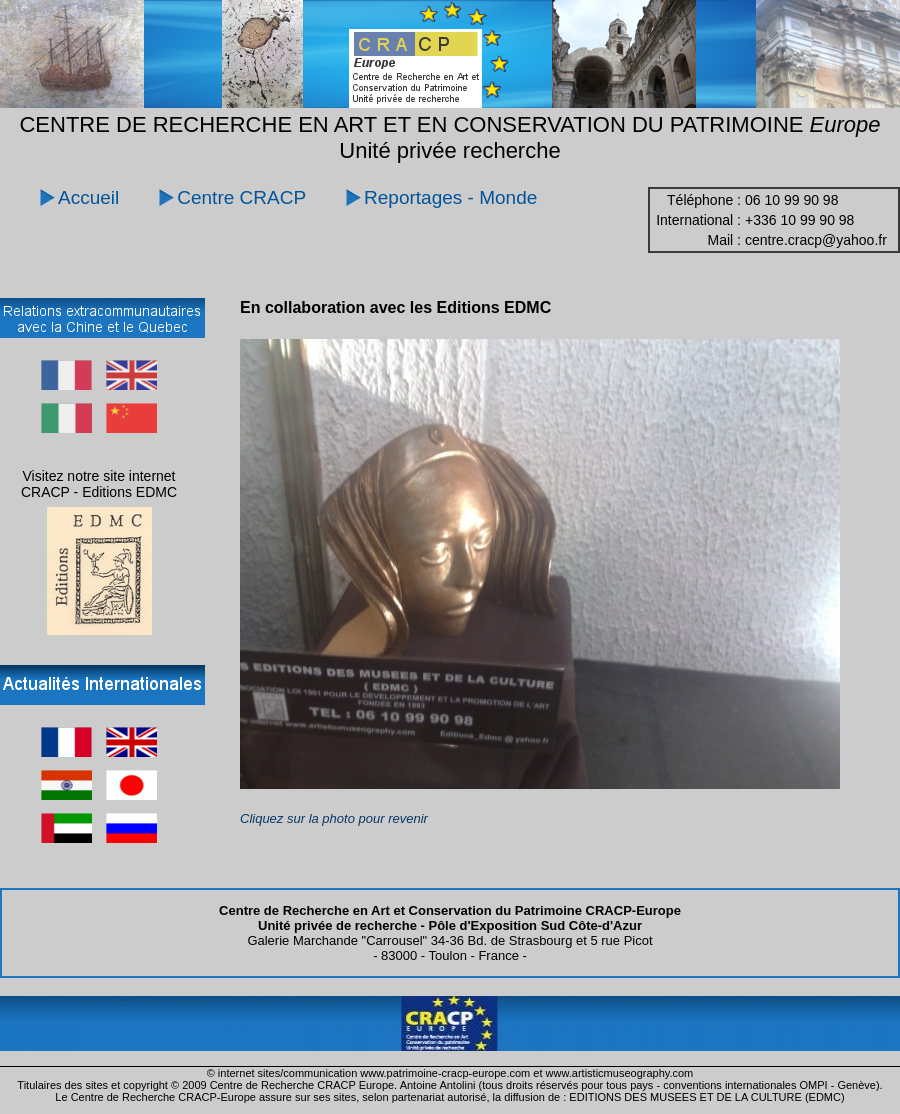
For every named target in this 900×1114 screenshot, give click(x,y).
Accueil (88, 197)
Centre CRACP (241, 197)
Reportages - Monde (450, 197)
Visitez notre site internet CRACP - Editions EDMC (99, 484)
